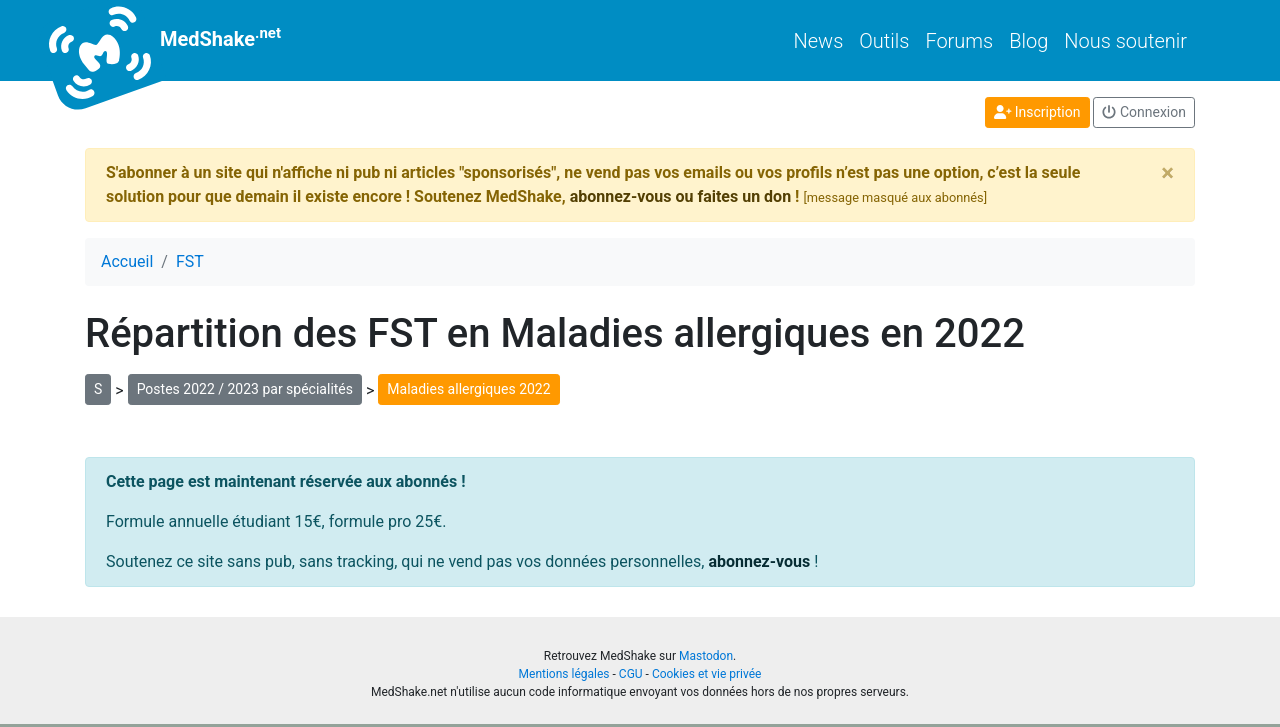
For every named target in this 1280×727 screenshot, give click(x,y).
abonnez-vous (759, 561)
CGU (631, 674)
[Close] (1167, 173)
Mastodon (706, 656)
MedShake (183, 40)
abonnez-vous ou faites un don (680, 196)
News (819, 41)
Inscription (1037, 112)
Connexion (1144, 112)
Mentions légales (564, 674)
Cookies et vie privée (707, 674)
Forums (959, 41)
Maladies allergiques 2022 (468, 389)
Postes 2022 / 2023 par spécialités (245, 389)
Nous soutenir (1125, 41)
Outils (884, 41)
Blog (1028, 41)
